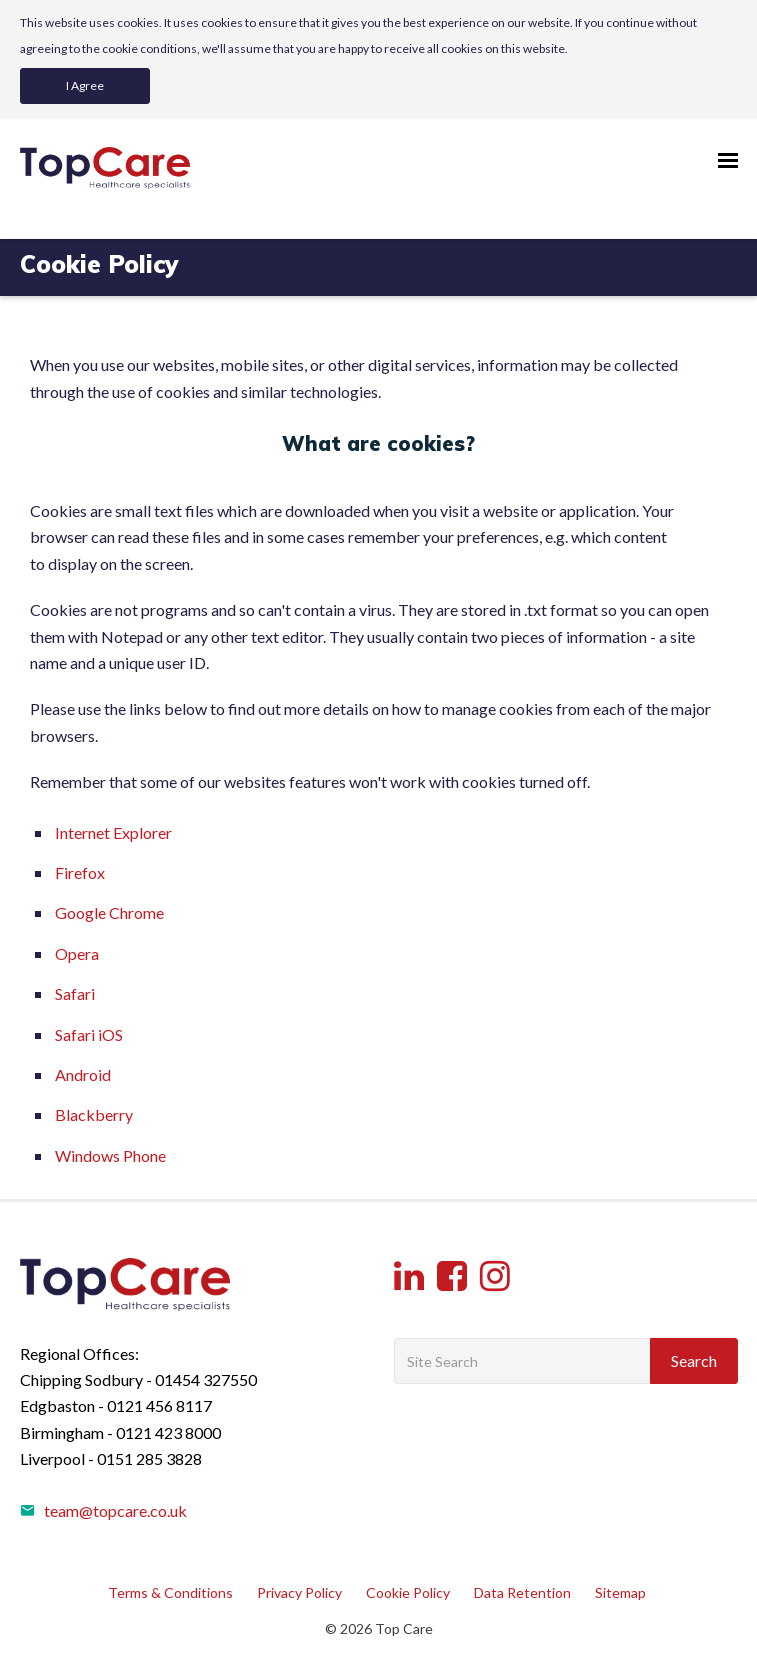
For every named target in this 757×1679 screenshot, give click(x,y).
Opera (77, 953)
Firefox (80, 872)
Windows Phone (110, 1155)
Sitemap (620, 1592)
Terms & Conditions (170, 1592)
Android (83, 1074)
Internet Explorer (113, 832)
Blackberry (94, 1114)
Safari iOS (89, 1034)
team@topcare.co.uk (103, 1510)
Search (694, 1360)
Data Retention (522, 1592)
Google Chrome (109, 912)
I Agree (85, 85)
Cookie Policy (408, 1592)
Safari (75, 993)
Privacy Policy (299, 1592)
